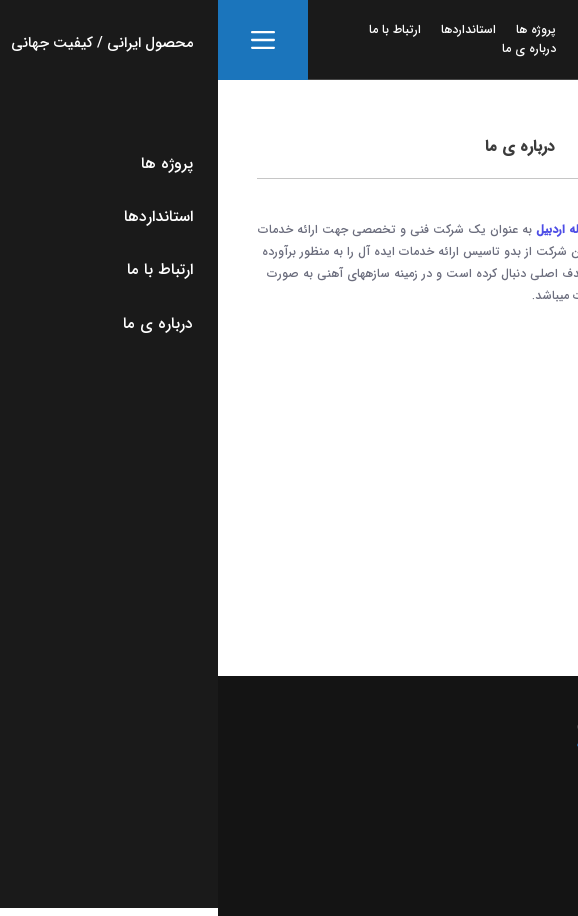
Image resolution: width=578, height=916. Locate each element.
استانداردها (250, 29)
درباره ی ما (311, 48)
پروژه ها (318, 29)
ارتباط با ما (177, 29)
